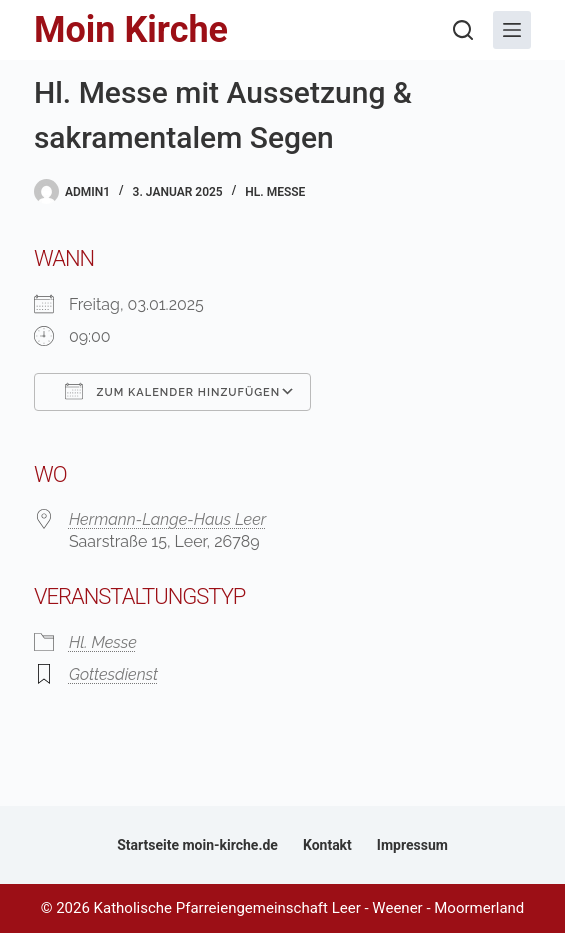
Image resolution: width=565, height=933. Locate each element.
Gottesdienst (113, 674)
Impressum (412, 845)
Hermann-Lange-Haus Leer (167, 519)
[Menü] (512, 30)
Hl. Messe (275, 192)
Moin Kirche (131, 30)
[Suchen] (463, 30)
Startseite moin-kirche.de (197, 845)
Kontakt (327, 845)
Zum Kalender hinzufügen (172, 391)
